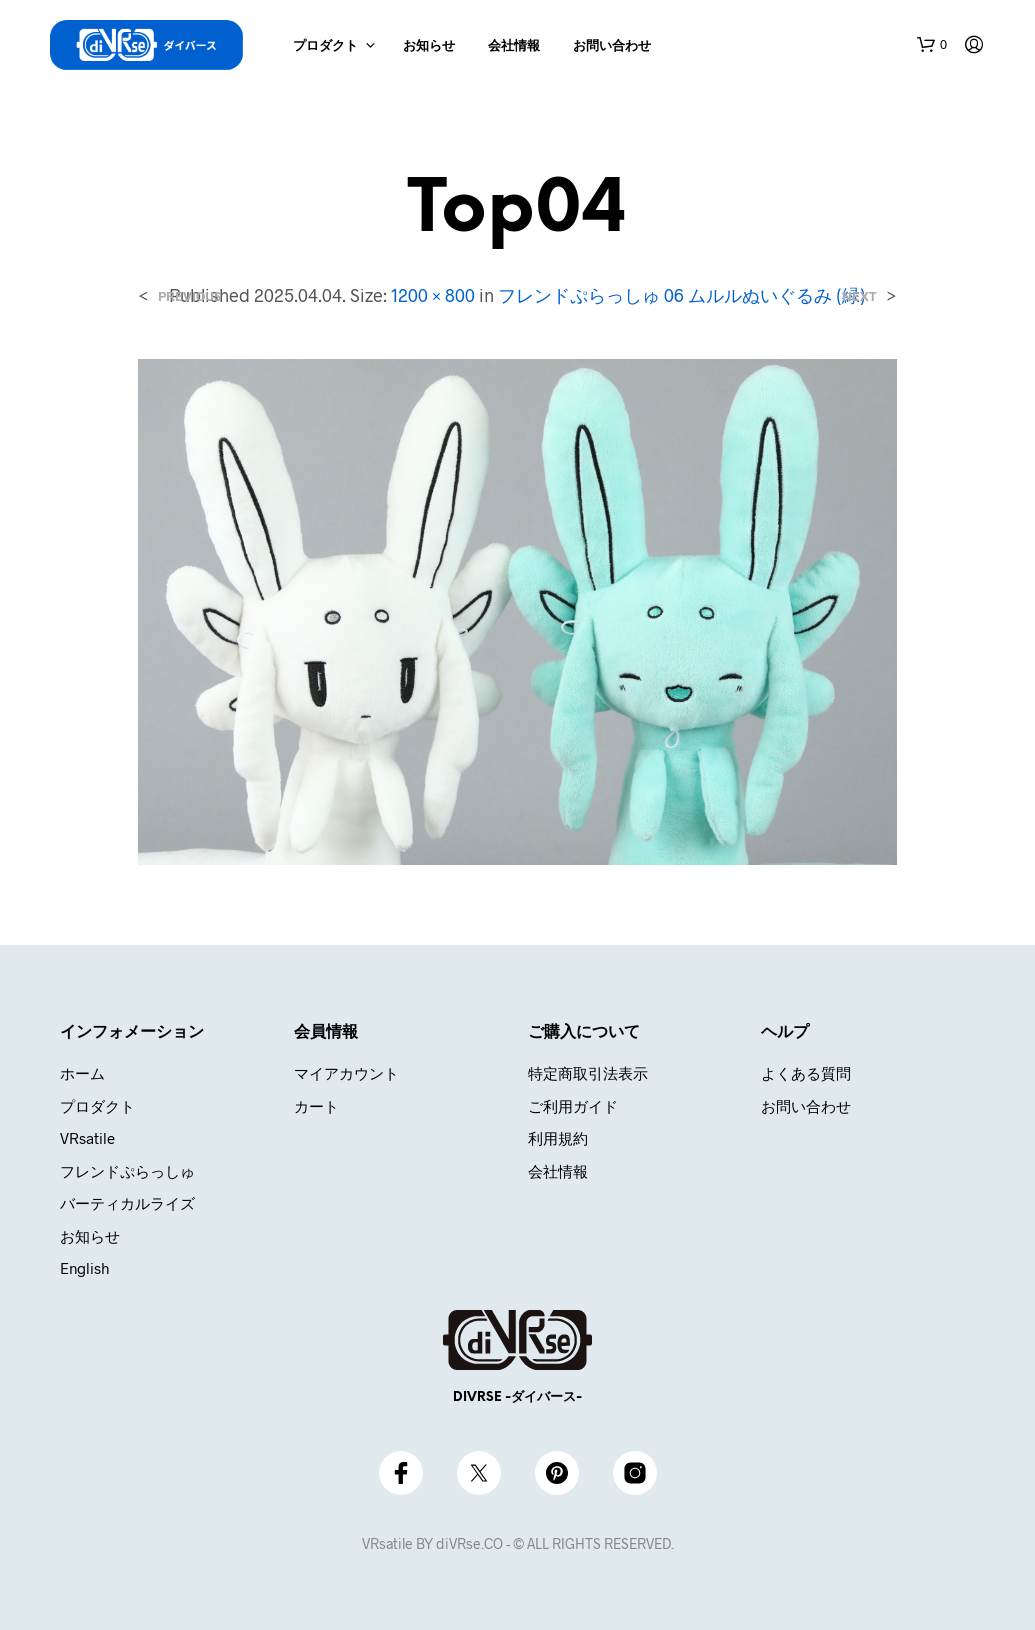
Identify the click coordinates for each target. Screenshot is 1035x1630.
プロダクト (325, 46)
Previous (189, 296)
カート (316, 1106)
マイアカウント (346, 1073)
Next (859, 296)
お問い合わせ (612, 46)
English (84, 1268)
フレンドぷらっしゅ (127, 1171)
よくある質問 (806, 1073)
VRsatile (87, 1138)
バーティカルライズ (127, 1203)
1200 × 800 (433, 295)
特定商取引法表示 (588, 1073)
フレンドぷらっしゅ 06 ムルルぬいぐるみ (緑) (682, 295)
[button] (932, 45)
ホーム (82, 1073)
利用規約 (558, 1138)
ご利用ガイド (573, 1106)
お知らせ (429, 46)
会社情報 (514, 46)
